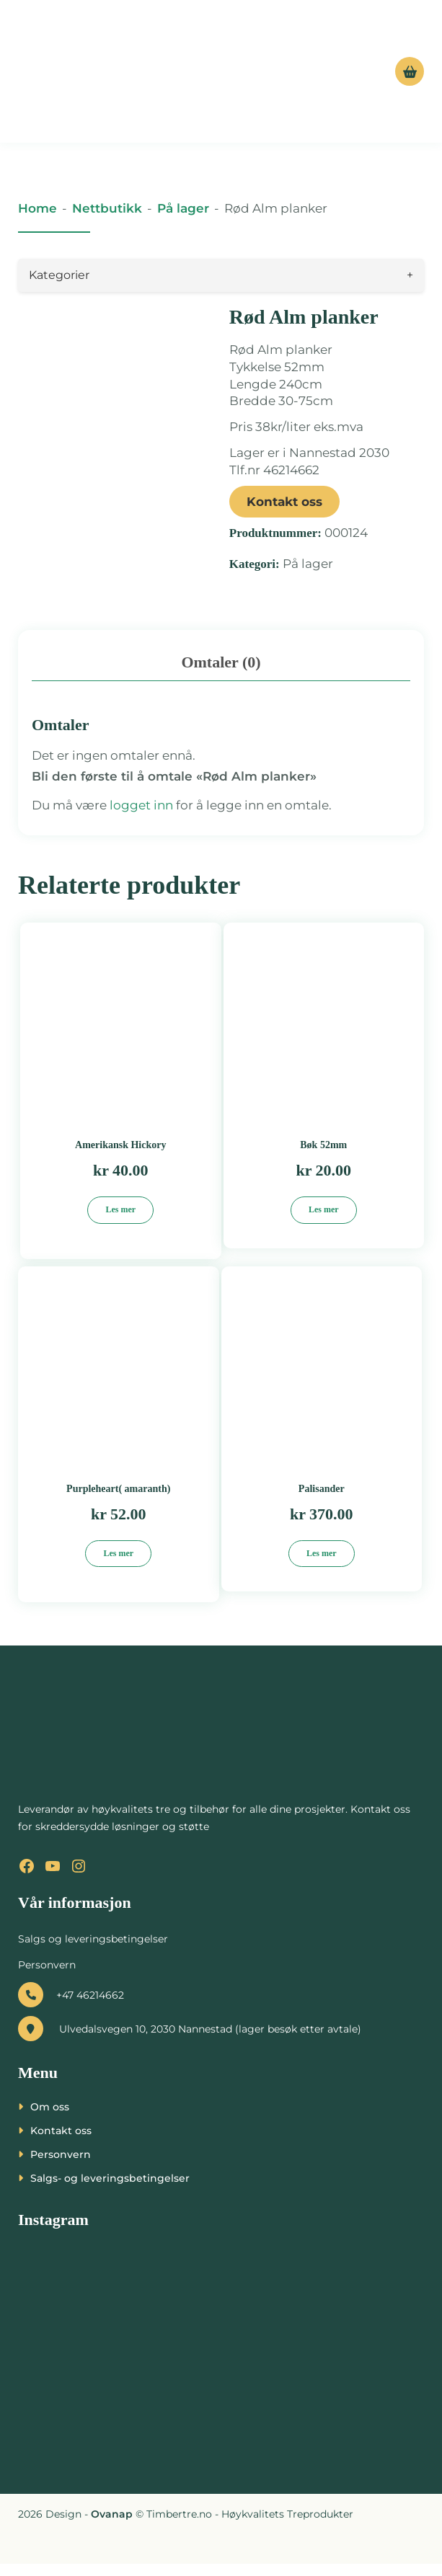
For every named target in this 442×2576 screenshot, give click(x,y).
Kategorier (221, 275)
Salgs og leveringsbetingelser (93, 1950)
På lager (183, 208)
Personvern (47, 1976)
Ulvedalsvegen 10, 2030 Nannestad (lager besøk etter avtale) (189, 2040)
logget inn (141, 816)
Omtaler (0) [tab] (220, 674)
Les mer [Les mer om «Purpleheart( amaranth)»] (118, 1565)
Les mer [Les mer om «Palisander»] (321, 1565)
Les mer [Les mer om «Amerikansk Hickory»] (120, 1222)
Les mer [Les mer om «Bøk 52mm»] (324, 1222)
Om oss (49, 2118)
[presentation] (69, 2541)
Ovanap (112, 2525)
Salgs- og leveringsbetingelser (110, 2190)
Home (37, 208)
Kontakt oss (284, 501)
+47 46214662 (71, 2006)
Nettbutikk (107, 208)
